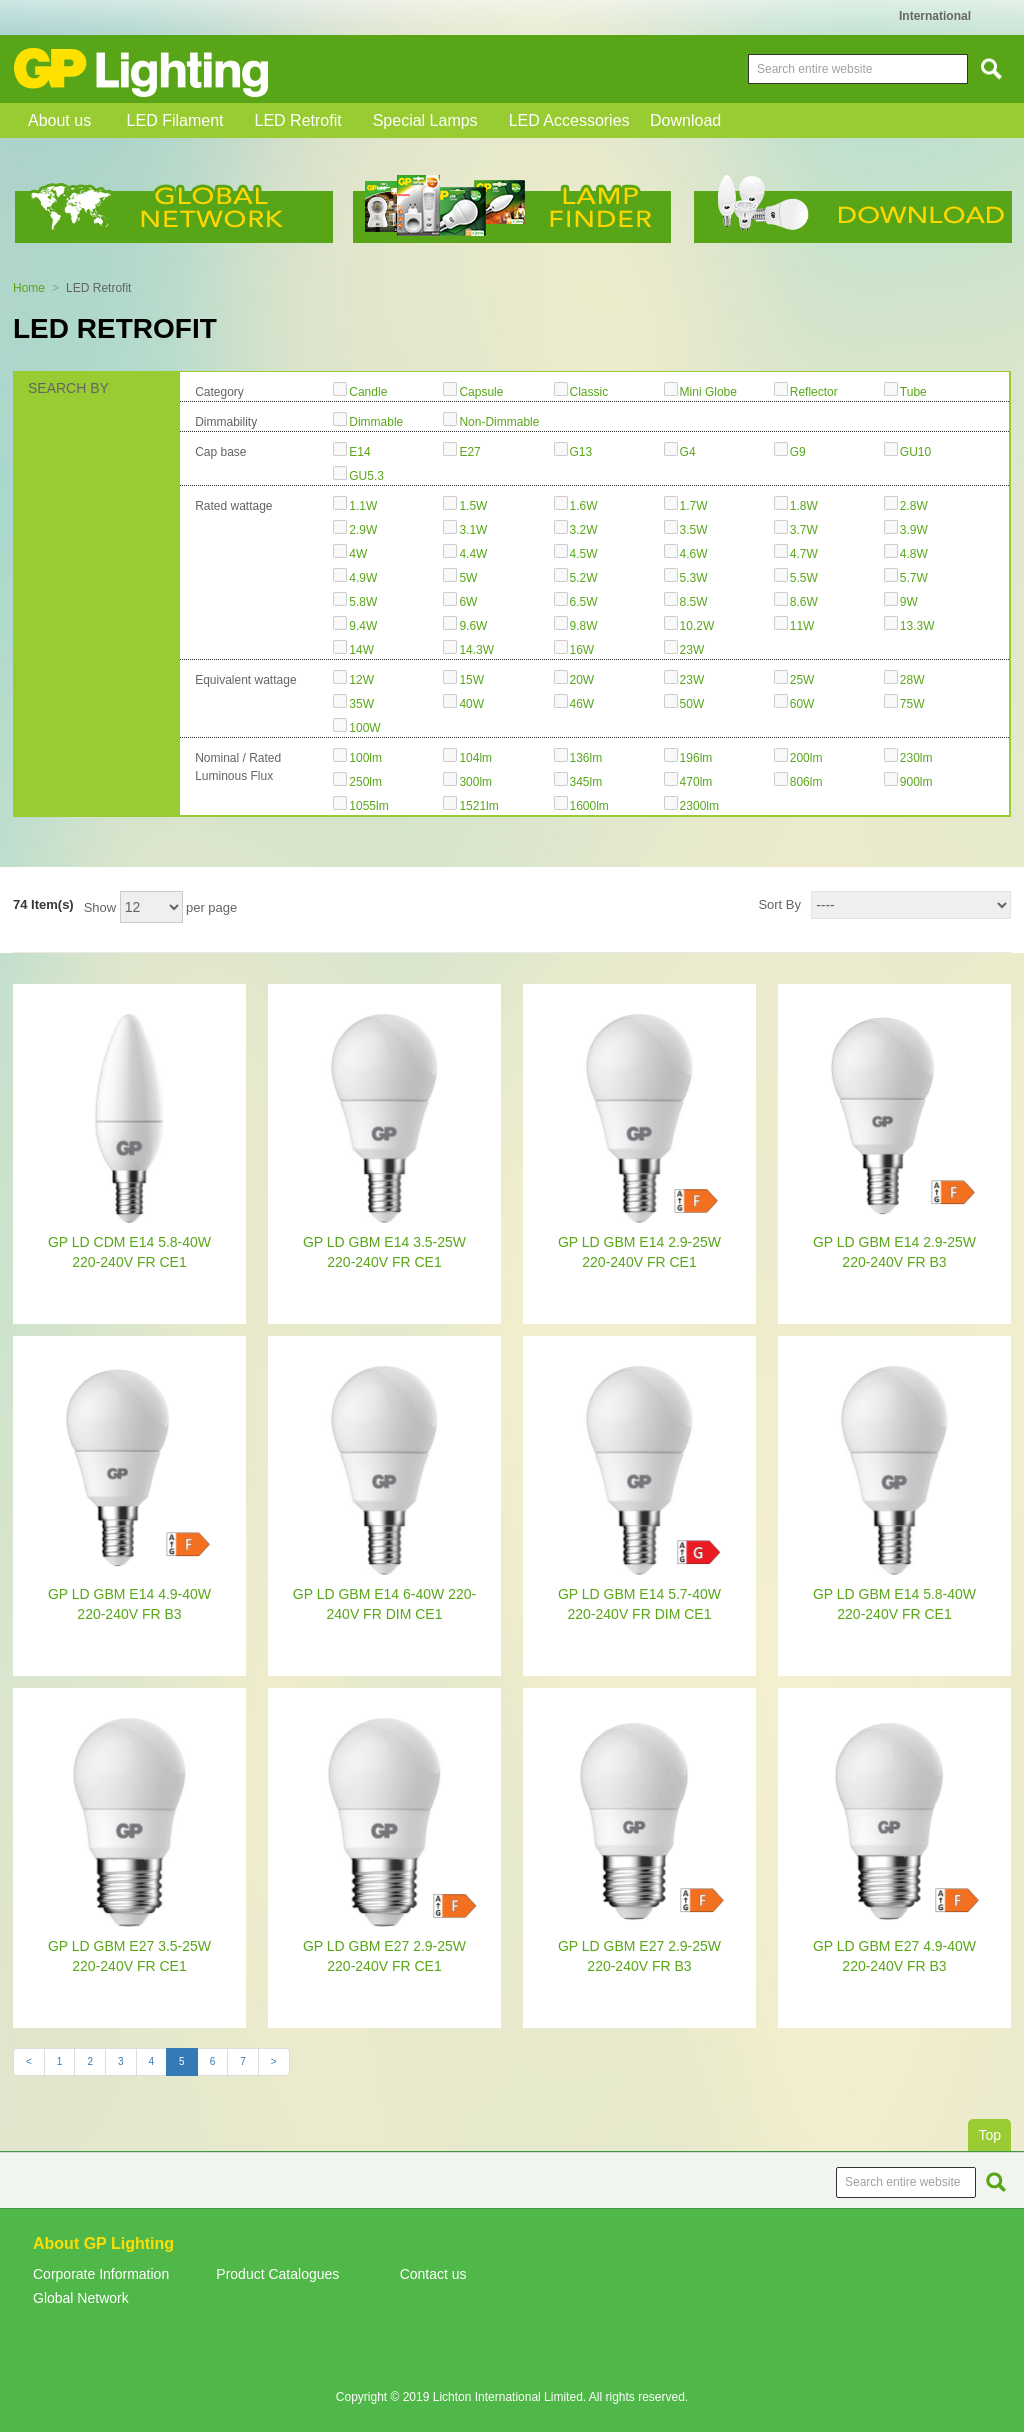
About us (59, 120)
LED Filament (175, 120)
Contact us (433, 2274)
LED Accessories (569, 120)
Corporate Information (101, 2274)
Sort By (779, 904)
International (935, 16)
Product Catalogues (277, 2274)
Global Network (81, 2298)
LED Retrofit (298, 120)
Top (989, 2135)
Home (29, 288)
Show (100, 907)
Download (685, 120)
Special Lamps (425, 120)
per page (211, 907)
